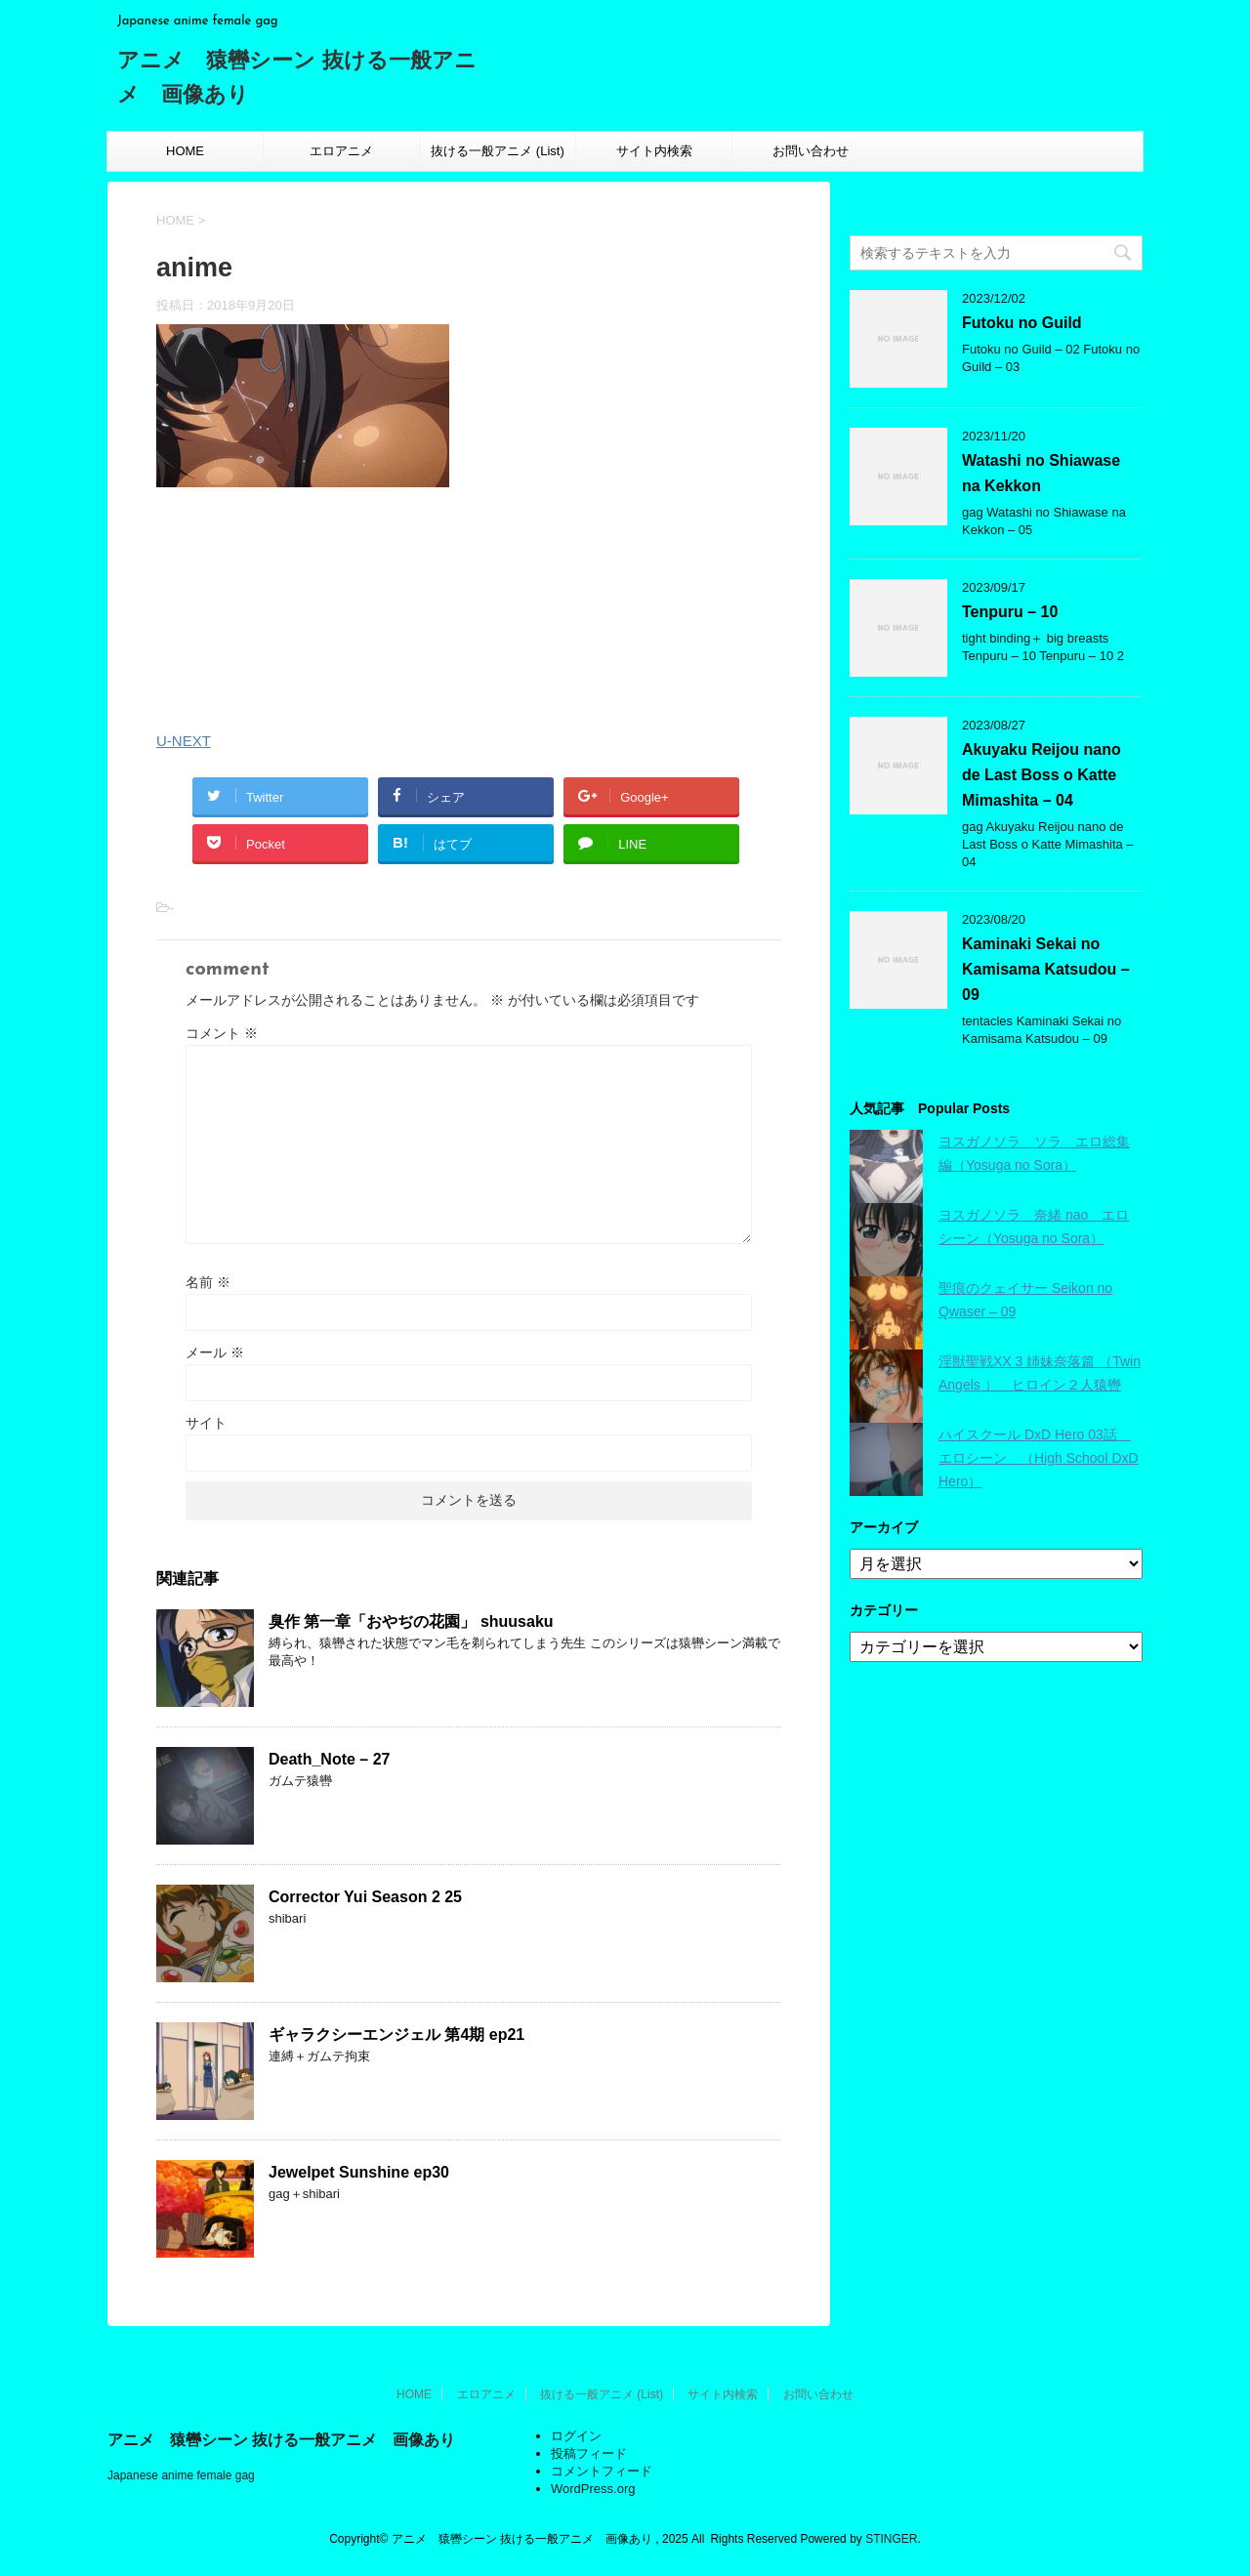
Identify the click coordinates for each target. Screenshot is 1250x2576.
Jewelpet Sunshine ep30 (359, 2172)
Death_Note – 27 (330, 1759)
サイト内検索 (654, 151)
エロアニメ (341, 151)
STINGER (891, 2539)
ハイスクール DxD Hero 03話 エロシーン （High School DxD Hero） (1038, 1458)
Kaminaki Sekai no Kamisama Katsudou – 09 (1046, 969)
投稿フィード (589, 2453)
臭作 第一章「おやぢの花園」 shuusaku (411, 1621)
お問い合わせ (810, 151)
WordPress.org (593, 2488)
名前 (208, 1282)
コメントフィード (601, 2471)
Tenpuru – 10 (1010, 611)
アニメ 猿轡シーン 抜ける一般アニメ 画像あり (281, 2439)
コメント (222, 1033)
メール (215, 1352)
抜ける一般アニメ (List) (497, 151)
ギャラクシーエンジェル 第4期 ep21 (396, 2034)
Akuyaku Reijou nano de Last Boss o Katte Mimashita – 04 (1041, 775)
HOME (185, 151)
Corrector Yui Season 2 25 (365, 1897)
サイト (206, 1423)
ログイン (576, 2436)
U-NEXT (183, 740)
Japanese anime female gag (181, 2475)
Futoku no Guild (1022, 322)
